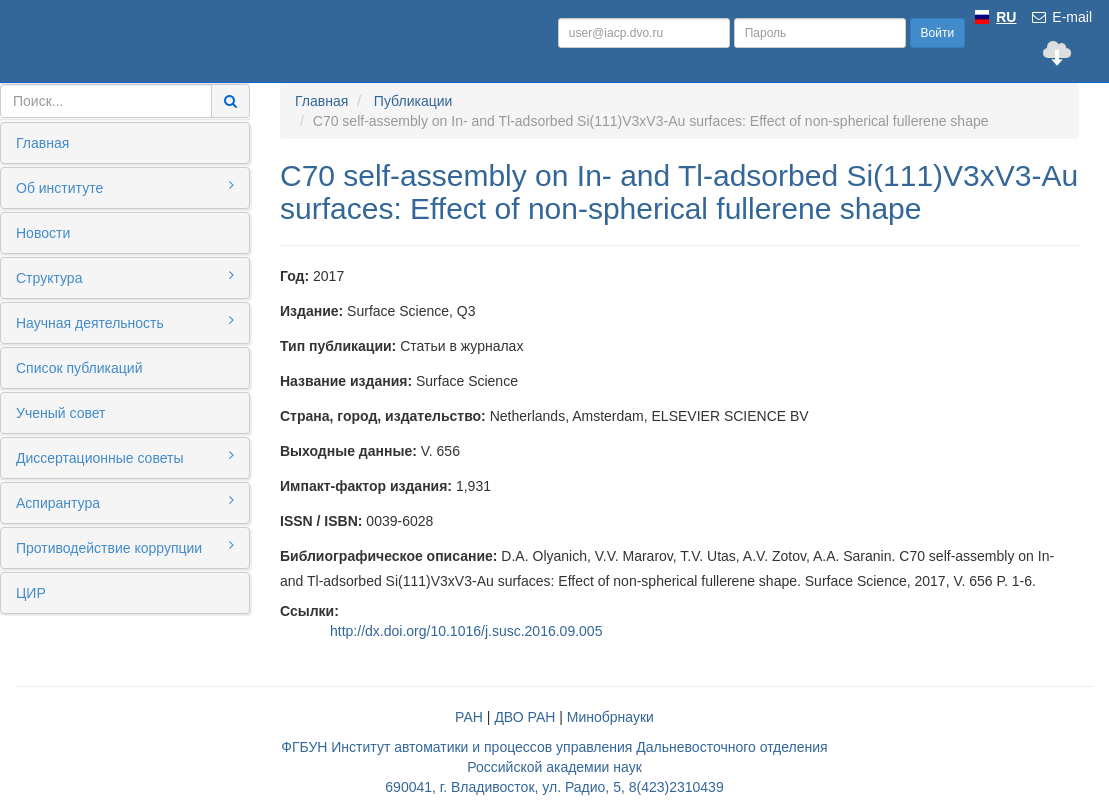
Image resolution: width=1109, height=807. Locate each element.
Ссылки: (309, 611)
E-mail (1061, 17)
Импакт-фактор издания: (366, 486)
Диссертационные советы (125, 457)
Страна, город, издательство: (383, 416)
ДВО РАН (524, 717)
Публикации (413, 101)
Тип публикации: (338, 346)
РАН (469, 717)
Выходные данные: (348, 451)
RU (1006, 17)
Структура (125, 277)
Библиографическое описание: (388, 556)
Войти (938, 33)
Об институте (125, 187)
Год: (294, 276)
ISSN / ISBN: (321, 521)
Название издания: (346, 381)
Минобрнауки (610, 717)
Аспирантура (125, 502)
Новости (43, 233)
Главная (42, 143)
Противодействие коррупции (125, 547)
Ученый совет (60, 413)
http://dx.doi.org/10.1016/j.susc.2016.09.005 (466, 631)
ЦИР (31, 593)
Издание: (311, 311)
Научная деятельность (125, 322)
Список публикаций (79, 368)
